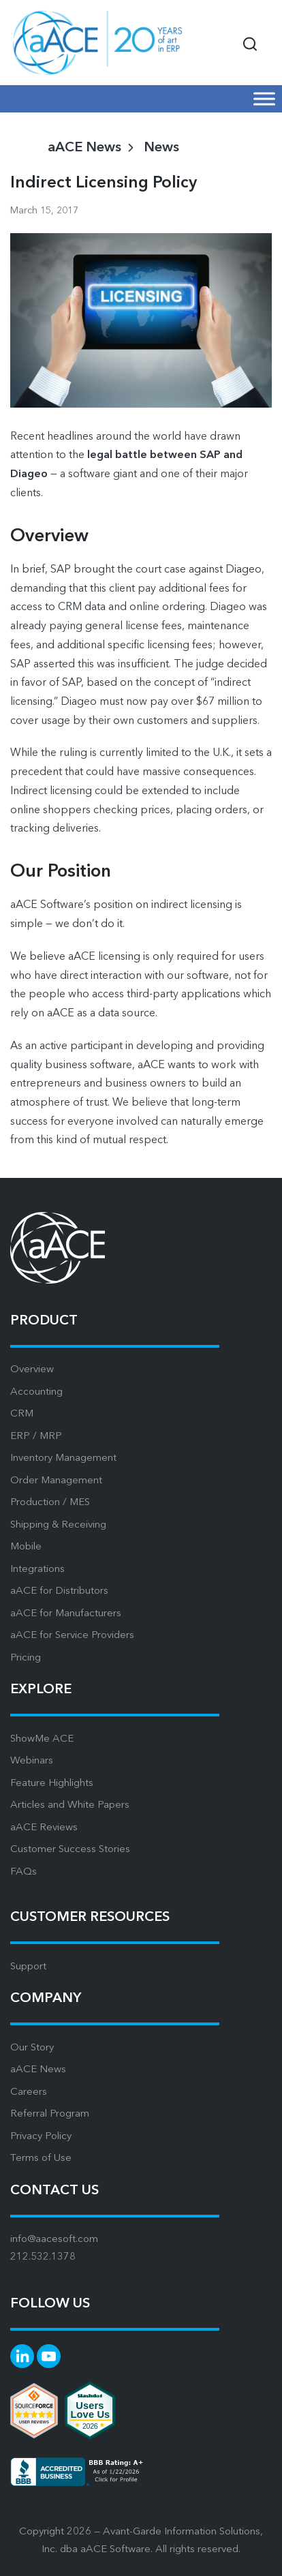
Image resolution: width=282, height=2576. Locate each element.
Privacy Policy (41, 2137)
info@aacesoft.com (54, 2239)
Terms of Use (41, 2158)
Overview (32, 1370)
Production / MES (50, 1503)
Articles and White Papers (69, 1805)
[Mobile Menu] (264, 98)
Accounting (36, 1392)
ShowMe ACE (42, 1739)
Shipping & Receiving (58, 1525)
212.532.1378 (43, 2257)
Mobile (26, 1547)
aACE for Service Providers (72, 1636)
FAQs (23, 1872)
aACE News (38, 2070)
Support (28, 1967)
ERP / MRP (36, 1436)
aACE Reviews (44, 1828)
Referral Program (49, 2114)
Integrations (37, 1569)
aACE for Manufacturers (65, 1614)
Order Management (56, 1481)
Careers (28, 2092)
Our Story (32, 2048)
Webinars (31, 1761)
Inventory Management (63, 1458)
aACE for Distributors (59, 1591)
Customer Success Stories (70, 1850)
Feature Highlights (51, 1783)
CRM (21, 1414)
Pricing (25, 1658)
